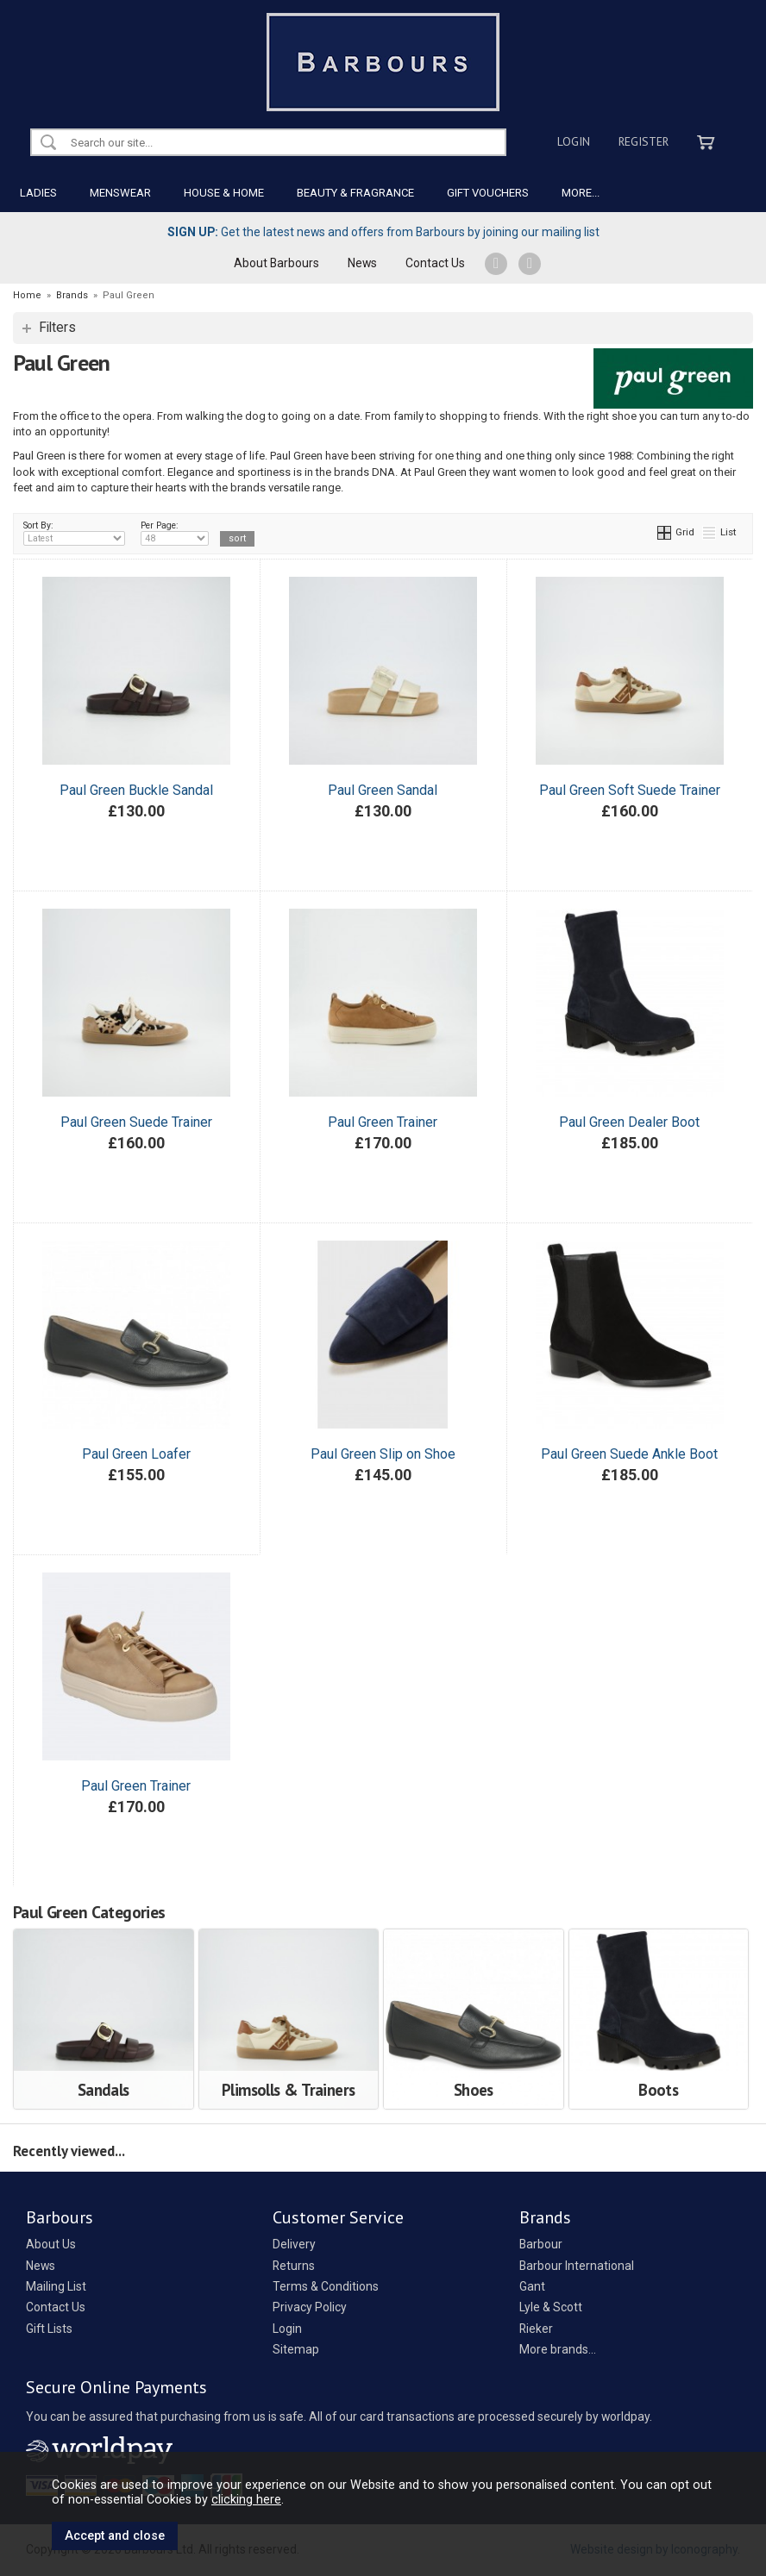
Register (643, 141)
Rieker (536, 2328)
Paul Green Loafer (136, 1454)
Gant (532, 2286)
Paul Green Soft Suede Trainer (629, 790)
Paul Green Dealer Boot (629, 1122)
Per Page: (175, 533)
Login (573, 141)
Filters (57, 327)
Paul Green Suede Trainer (136, 1122)
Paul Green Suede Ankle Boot (629, 1454)
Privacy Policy (310, 2307)
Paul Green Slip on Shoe (383, 1454)
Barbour (540, 2244)
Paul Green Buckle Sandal (136, 790)
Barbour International (576, 2266)
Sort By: (74, 533)
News (362, 263)
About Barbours (276, 263)
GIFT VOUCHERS (488, 192)
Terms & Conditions (326, 2286)
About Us (51, 2244)
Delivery (294, 2244)
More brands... (557, 2349)
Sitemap (296, 2349)
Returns (294, 2266)
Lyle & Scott (550, 2307)
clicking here (246, 2499)
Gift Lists (49, 2328)
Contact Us (435, 263)
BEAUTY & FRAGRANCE (355, 192)
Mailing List (56, 2286)
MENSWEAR (120, 192)
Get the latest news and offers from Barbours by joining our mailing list (383, 232)
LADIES (38, 192)
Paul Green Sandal (382, 790)
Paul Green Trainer (382, 1122)
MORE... (581, 192)
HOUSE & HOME (224, 192)
